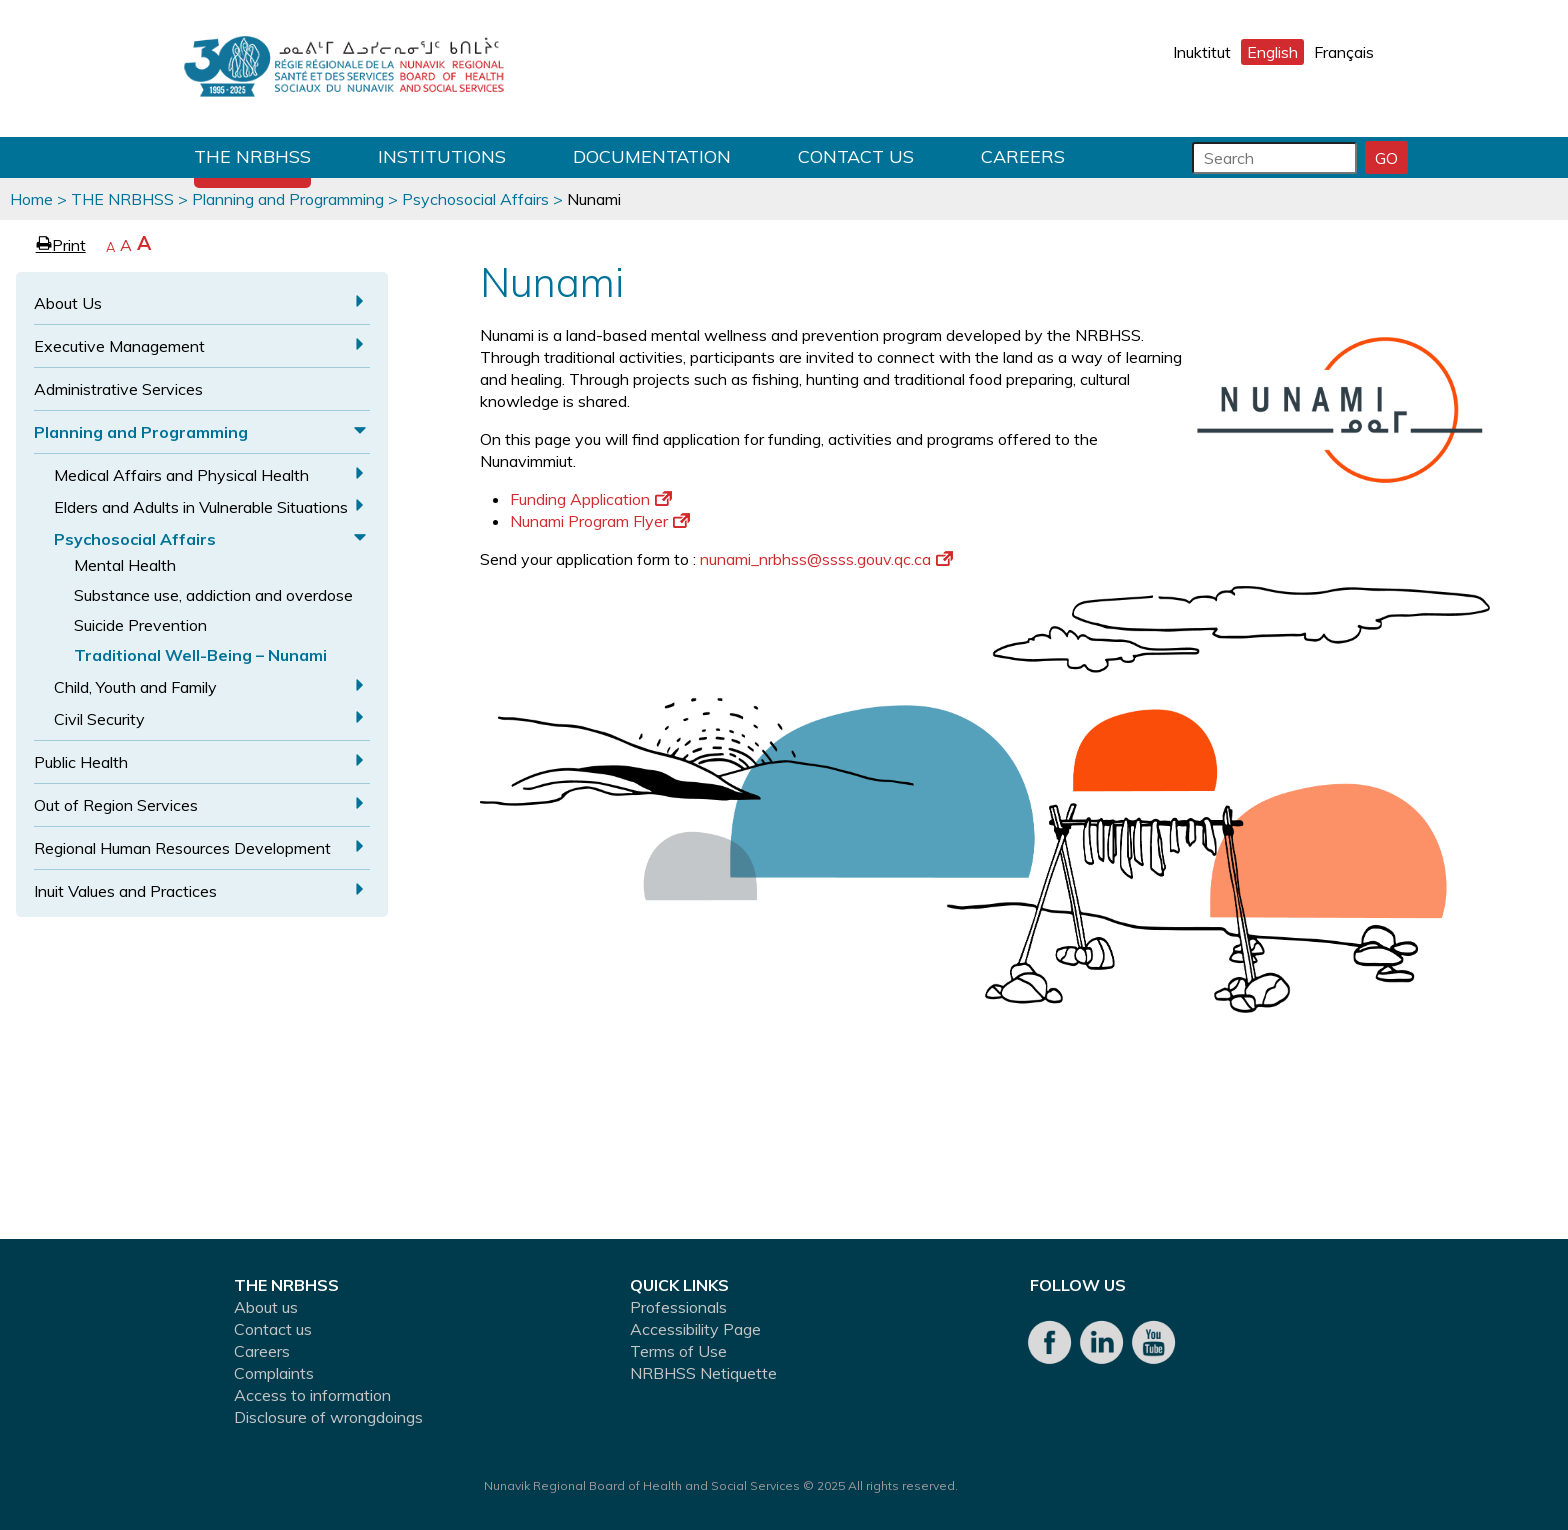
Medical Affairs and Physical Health (181, 475)
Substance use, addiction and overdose (213, 595)
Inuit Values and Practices (125, 891)
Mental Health (125, 565)
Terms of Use (678, 1351)
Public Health (81, 762)
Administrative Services (118, 389)
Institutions (442, 156)
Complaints (274, 1373)
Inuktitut (1202, 52)
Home (31, 199)
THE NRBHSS (252, 156)
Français (1344, 52)
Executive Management (119, 346)
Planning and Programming (288, 199)
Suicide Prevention (140, 625)
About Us (68, 303)
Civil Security (99, 719)
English (1272, 52)
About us (266, 1307)
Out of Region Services (116, 805)
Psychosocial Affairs (475, 199)
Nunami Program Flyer (600, 521)
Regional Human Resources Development (182, 848)
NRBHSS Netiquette (703, 1373)
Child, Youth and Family (135, 687)
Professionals (678, 1307)
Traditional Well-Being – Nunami (200, 655)
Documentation (652, 156)
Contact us (856, 156)
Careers (1023, 156)
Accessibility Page (695, 1329)
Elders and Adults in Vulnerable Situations (201, 507)
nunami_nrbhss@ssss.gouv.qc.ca (826, 559)
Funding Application (591, 499)
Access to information (312, 1395)
